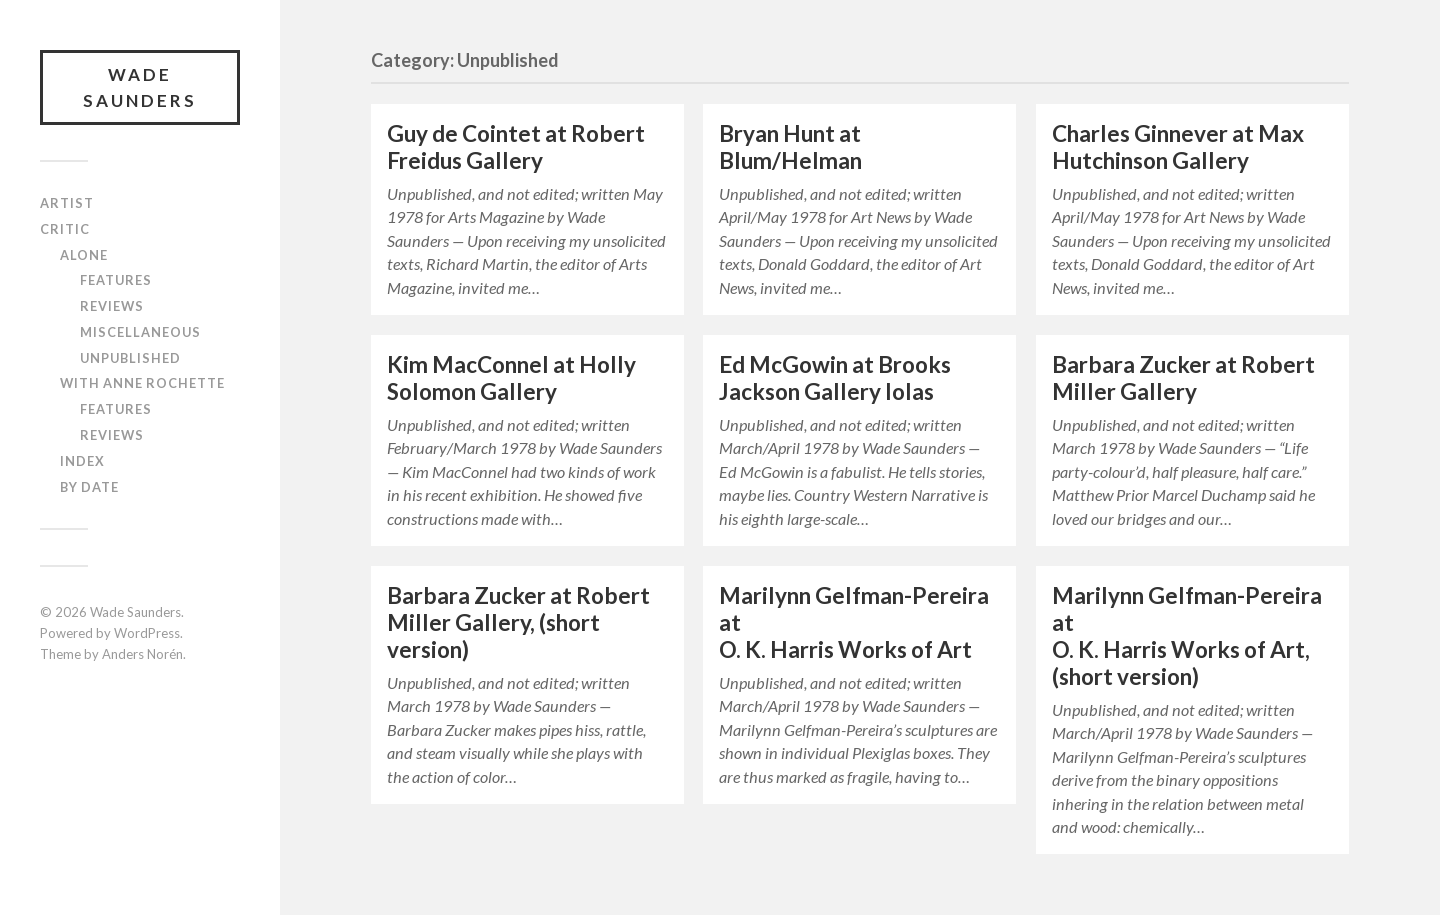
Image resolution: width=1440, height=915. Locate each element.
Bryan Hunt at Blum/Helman (790, 147)
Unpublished (130, 358)
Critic (65, 229)
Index (82, 461)
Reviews (112, 306)
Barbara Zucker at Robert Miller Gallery (1183, 378)
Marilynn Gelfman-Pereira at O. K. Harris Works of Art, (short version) (1187, 636)
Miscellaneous (140, 332)
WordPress (147, 633)
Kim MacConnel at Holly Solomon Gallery (511, 378)
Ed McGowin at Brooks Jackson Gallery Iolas (835, 378)
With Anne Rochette (142, 383)
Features (116, 280)
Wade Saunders (140, 87)
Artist (67, 203)
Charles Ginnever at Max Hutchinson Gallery (1178, 147)
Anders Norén (142, 654)
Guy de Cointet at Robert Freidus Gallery (516, 147)
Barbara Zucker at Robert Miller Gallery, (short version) (518, 622)
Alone (84, 255)
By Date (89, 487)
